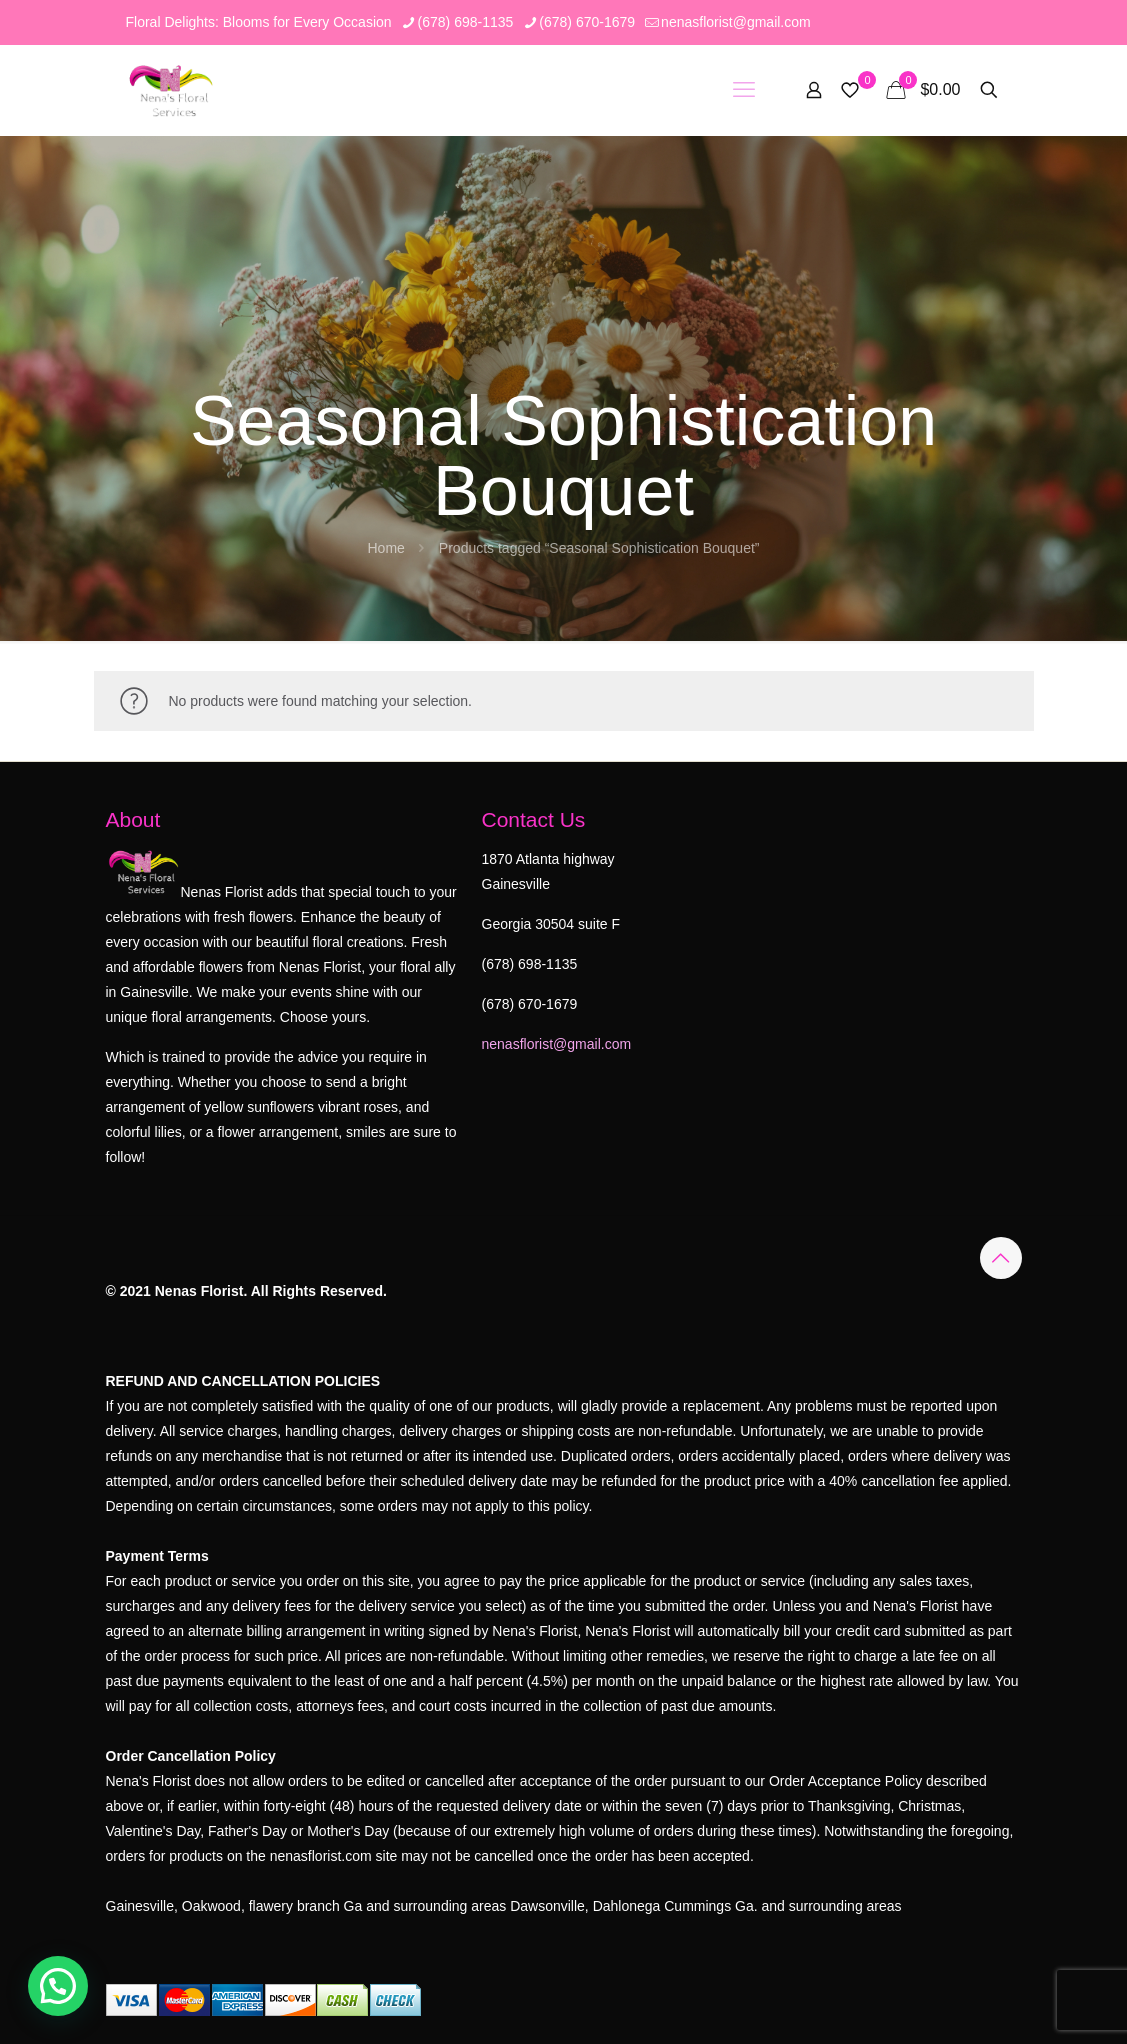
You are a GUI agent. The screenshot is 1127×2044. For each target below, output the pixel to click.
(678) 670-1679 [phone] (587, 22)
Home (385, 548)
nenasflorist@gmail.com (557, 1044)
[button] (58, 1986)
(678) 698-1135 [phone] (466, 22)
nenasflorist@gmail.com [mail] (736, 22)
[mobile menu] (744, 90)
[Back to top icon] (1001, 1258)
